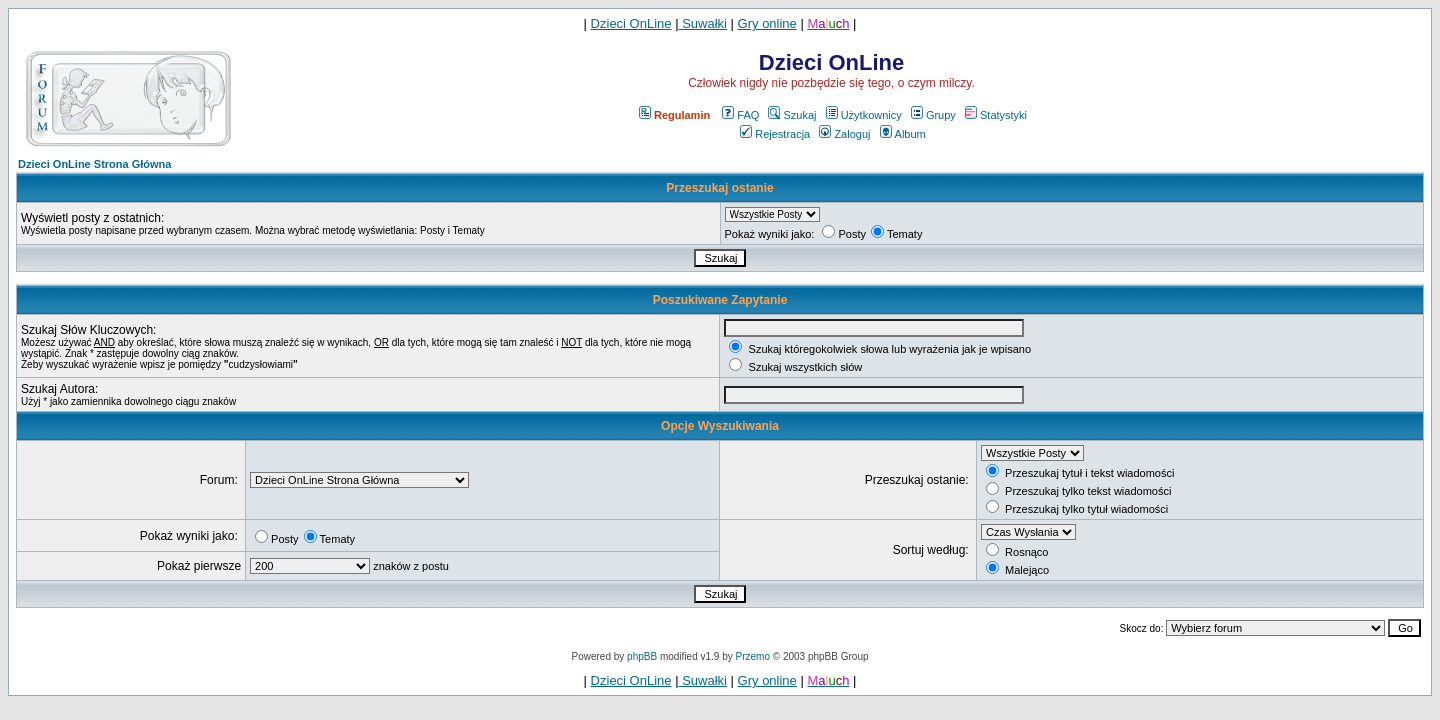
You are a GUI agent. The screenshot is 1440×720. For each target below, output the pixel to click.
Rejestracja (775, 134)
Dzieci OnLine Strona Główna (94, 164)
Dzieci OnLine (631, 23)
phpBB (642, 656)
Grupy (933, 115)
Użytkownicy (864, 115)
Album (903, 134)
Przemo (753, 656)
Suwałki (703, 23)
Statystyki (996, 115)
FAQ (740, 115)
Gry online (767, 23)
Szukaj (792, 115)
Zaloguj (844, 134)
